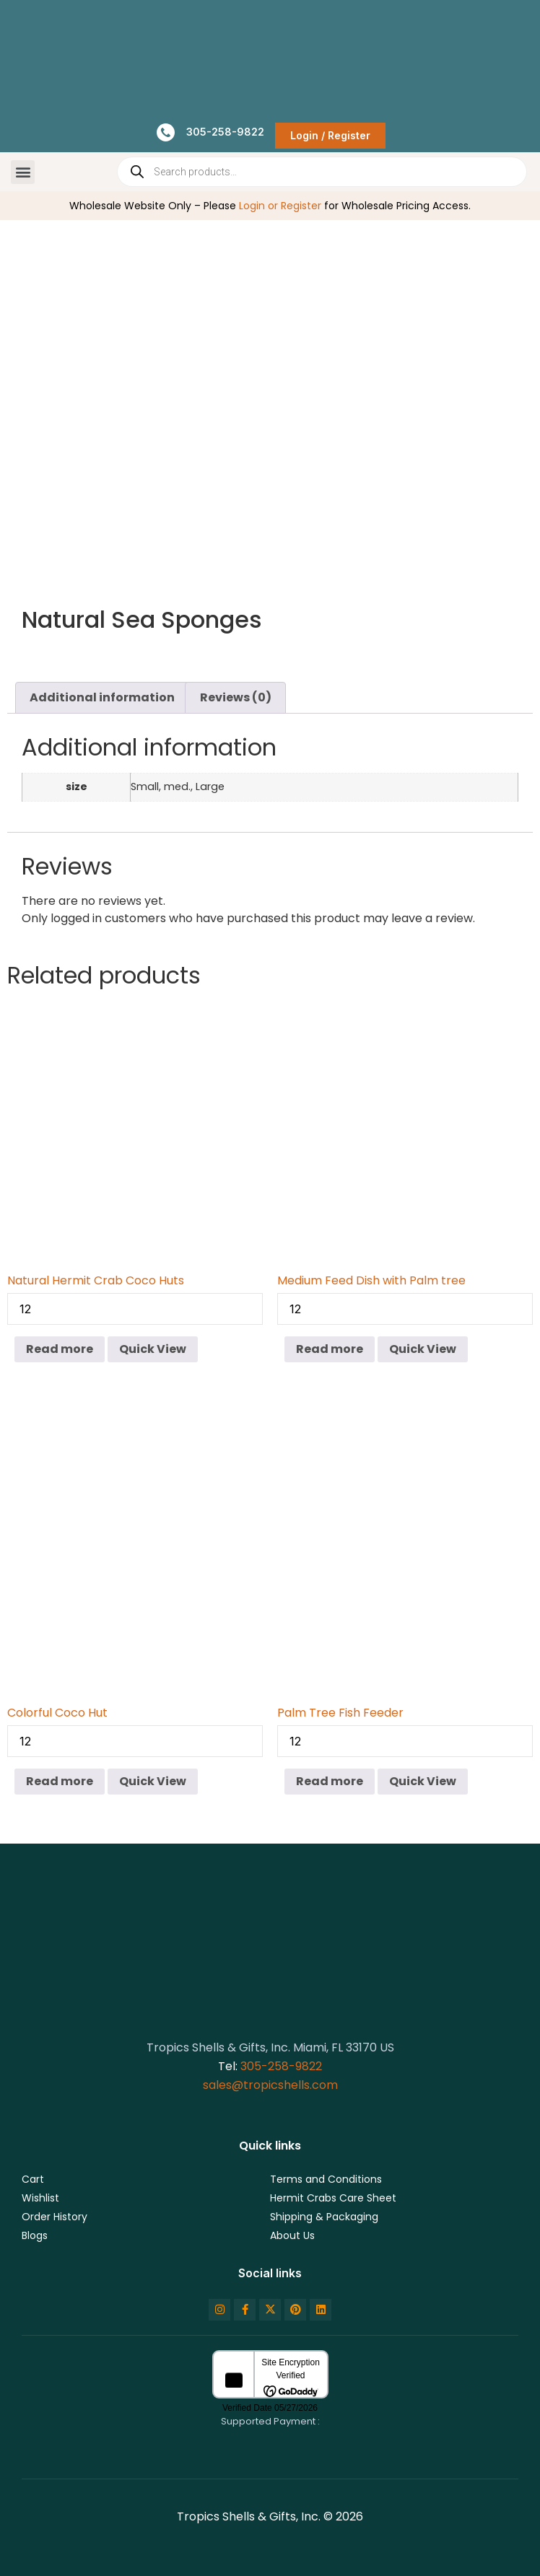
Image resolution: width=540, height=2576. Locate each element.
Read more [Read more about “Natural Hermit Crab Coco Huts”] (59, 1349)
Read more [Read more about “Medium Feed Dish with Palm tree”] (329, 1349)
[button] (23, 172)
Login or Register (280, 205)
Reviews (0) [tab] (235, 697)
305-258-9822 (281, 2066)
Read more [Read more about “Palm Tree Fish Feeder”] (329, 1781)
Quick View (152, 1349)
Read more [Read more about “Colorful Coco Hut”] (59, 1781)
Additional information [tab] (102, 697)
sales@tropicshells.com (270, 2085)
